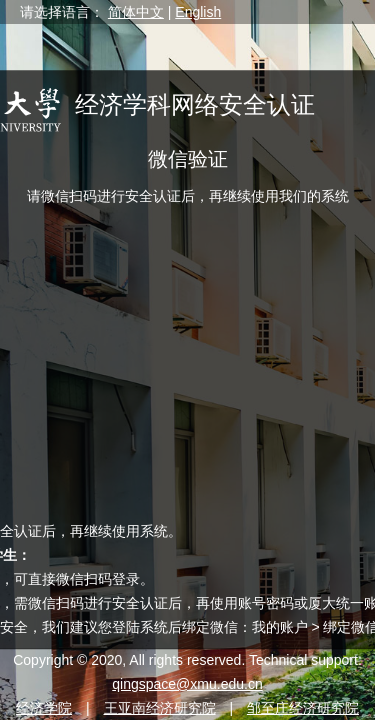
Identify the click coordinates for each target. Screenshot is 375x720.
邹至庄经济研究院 (303, 708)
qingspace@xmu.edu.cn (187, 684)
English (198, 12)
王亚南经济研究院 (160, 708)
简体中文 (136, 12)
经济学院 (44, 708)
